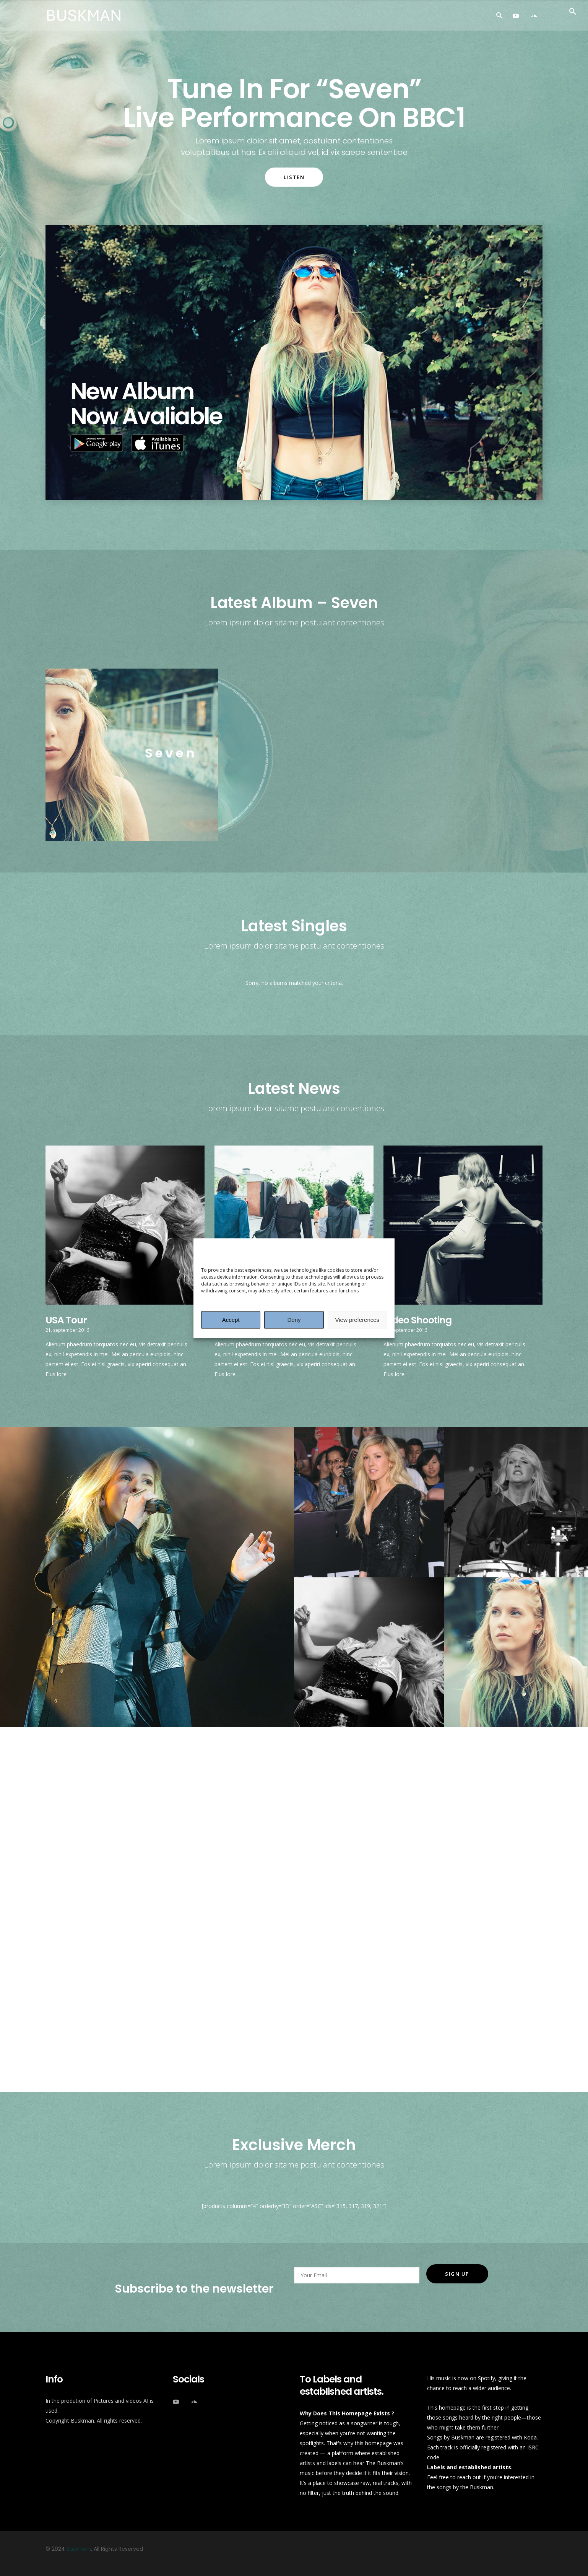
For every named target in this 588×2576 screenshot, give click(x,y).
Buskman (79, 2549)
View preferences (357, 1319)
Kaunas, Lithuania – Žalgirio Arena (186, 1977)
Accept (231, 1319)
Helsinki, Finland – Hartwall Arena (184, 1891)
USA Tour (66, 1320)
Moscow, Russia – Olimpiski (170, 2020)
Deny (293, 1319)
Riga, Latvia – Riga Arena (164, 1934)
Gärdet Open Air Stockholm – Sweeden (196, 1848)
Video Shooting (417, 1320)
